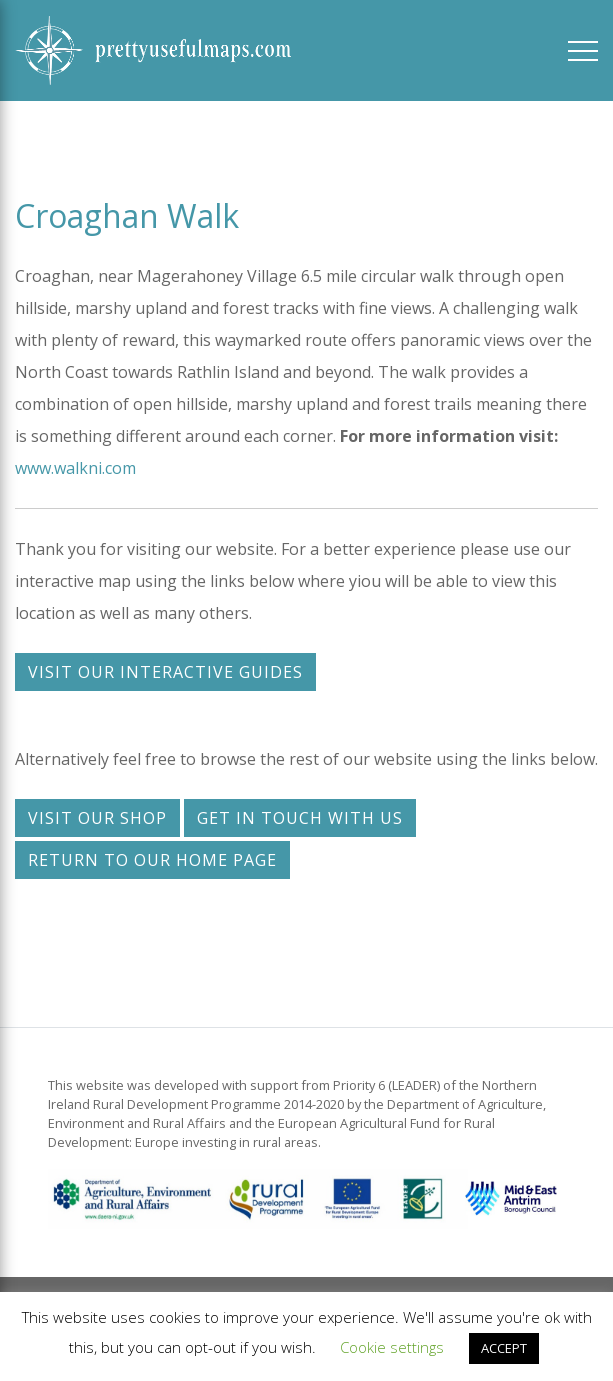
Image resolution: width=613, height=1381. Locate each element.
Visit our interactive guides (165, 672)
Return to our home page (152, 860)
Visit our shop (97, 818)
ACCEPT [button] (504, 1348)
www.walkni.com (75, 468)
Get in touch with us (300, 818)
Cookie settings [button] (392, 1347)
